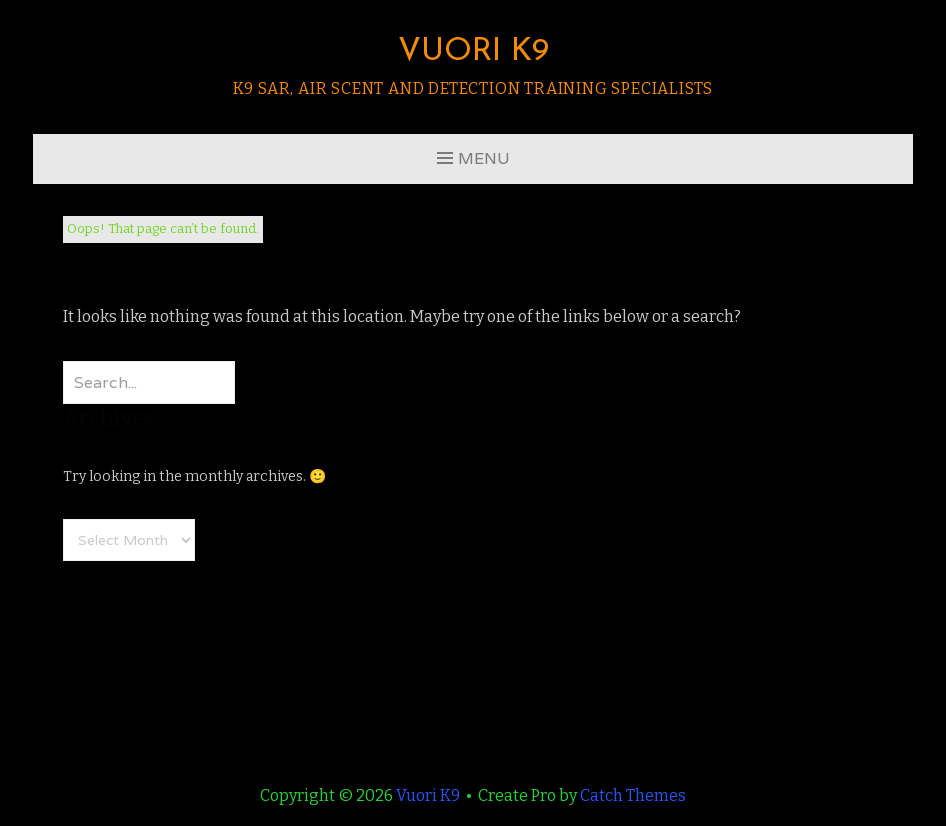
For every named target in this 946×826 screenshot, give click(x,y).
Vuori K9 (473, 52)
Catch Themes (633, 795)
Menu (484, 158)
